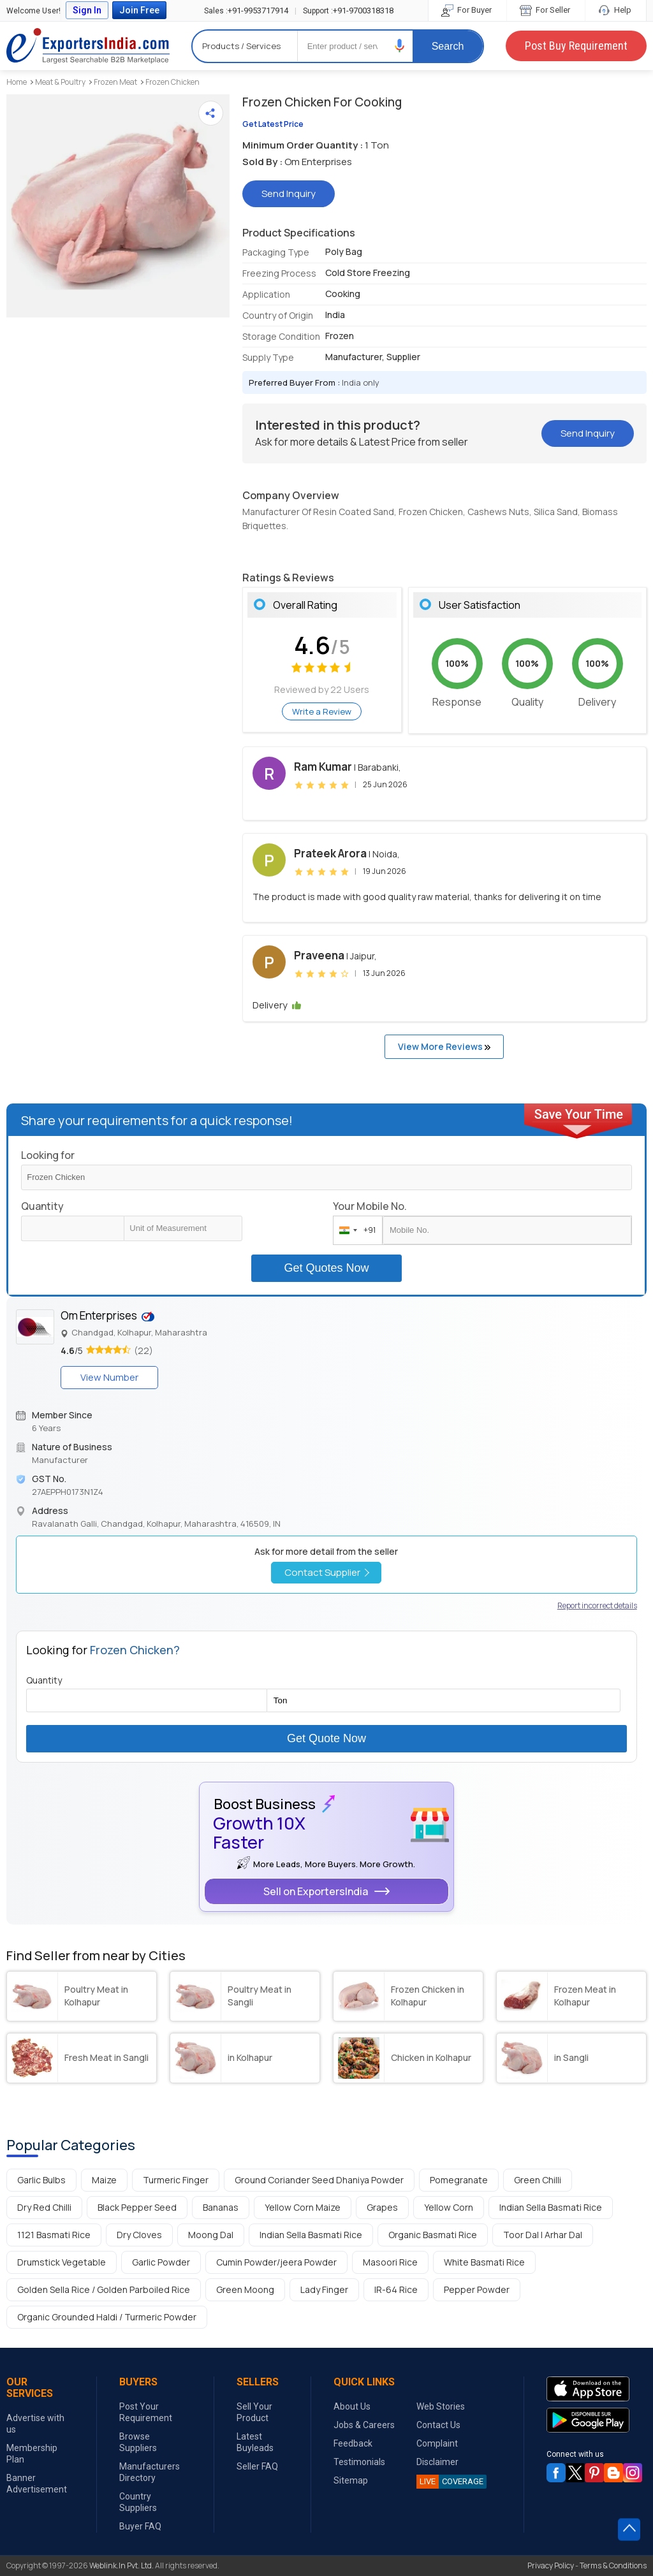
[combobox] (355, 1230)
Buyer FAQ (140, 2526)
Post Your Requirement (145, 2412)
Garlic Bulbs (41, 2180)
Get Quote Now (326, 1738)
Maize (104, 2180)
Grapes (382, 2207)
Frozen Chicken (172, 81)
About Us (352, 2406)
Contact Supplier (326, 1572)
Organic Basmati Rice (432, 2235)
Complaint (437, 2443)
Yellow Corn (448, 2207)
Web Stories (440, 2406)
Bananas (220, 2207)
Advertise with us (35, 2423)
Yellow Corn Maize (303, 2207)
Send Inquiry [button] (288, 193)
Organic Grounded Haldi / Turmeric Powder (106, 2317)
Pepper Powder (477, 2289)
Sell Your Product (254, 2412)
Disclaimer (437, 2462)
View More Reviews (444, 1046)
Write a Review (321, 711)
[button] (400, 45)
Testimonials (359, 2462)
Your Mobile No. (370, 1206)
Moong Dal (210, 2235)
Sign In (87, 10)
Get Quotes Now (326, 1268)
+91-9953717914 (246, 10)
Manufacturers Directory (149, 2472)
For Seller (546, 10)
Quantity (42, 1206)
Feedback (353, 2443)
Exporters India (88, 46)
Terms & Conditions (613, 2565)
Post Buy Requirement (576, 45)
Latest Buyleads (255, 2442)
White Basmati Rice (484, 2262)
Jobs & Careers (364, 2425)
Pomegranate (459, 2180)
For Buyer (467, 10)
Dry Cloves (139, 2235)
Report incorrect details (597, 1605)
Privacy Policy (550, 2565)
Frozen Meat (115, 81)
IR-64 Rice (396, 2289)
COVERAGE (449, 2482)
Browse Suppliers (138, 2442)
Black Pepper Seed (137, 2207)
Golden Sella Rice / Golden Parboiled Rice (103, 2289)
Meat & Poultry (60, 81)
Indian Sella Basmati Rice (550, 2207)
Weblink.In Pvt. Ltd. (121, 2565)
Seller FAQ (257, 2466)
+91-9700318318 (348, 10)
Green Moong (245, 2289)
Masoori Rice (390, 2262)
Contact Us (438, 2425)
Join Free (139, 10)
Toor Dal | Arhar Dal (542, 2235)
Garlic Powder (161, 2262)
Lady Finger (324, 2289)
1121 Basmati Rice (54, 2235)
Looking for (48, 1155)
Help (615, 10)
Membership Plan (31, 2453)
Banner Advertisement (36, 2483)
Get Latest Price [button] (273, 124)
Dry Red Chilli (44, 2207)
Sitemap (351, 2480)
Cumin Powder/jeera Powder (276, 2262)
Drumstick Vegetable (61, 2262)
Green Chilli (537, 2180)
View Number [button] (109, 1377)
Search (448, 46)
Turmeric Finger (176, 2180)
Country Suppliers (138, 2502)
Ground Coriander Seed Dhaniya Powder (319, 2180)
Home (16, 81)
